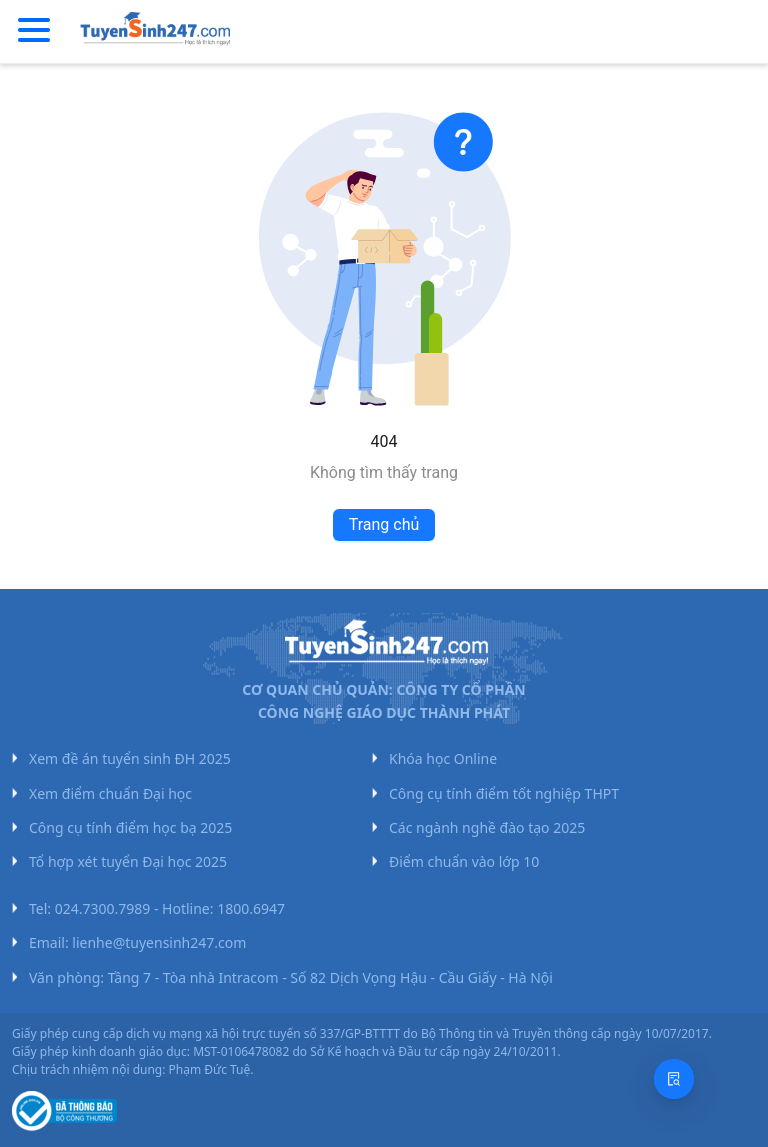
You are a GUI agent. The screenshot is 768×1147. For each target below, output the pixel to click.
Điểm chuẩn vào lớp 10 (464, 861)
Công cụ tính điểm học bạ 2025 (130, 827)
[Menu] (34, 31)
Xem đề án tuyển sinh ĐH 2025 (130, 758)
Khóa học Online (443, 758)
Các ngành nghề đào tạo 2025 (487, 827)
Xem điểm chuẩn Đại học (110, 793)
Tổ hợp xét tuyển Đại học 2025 (128, 861)
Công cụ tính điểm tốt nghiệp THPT (504, 793)
